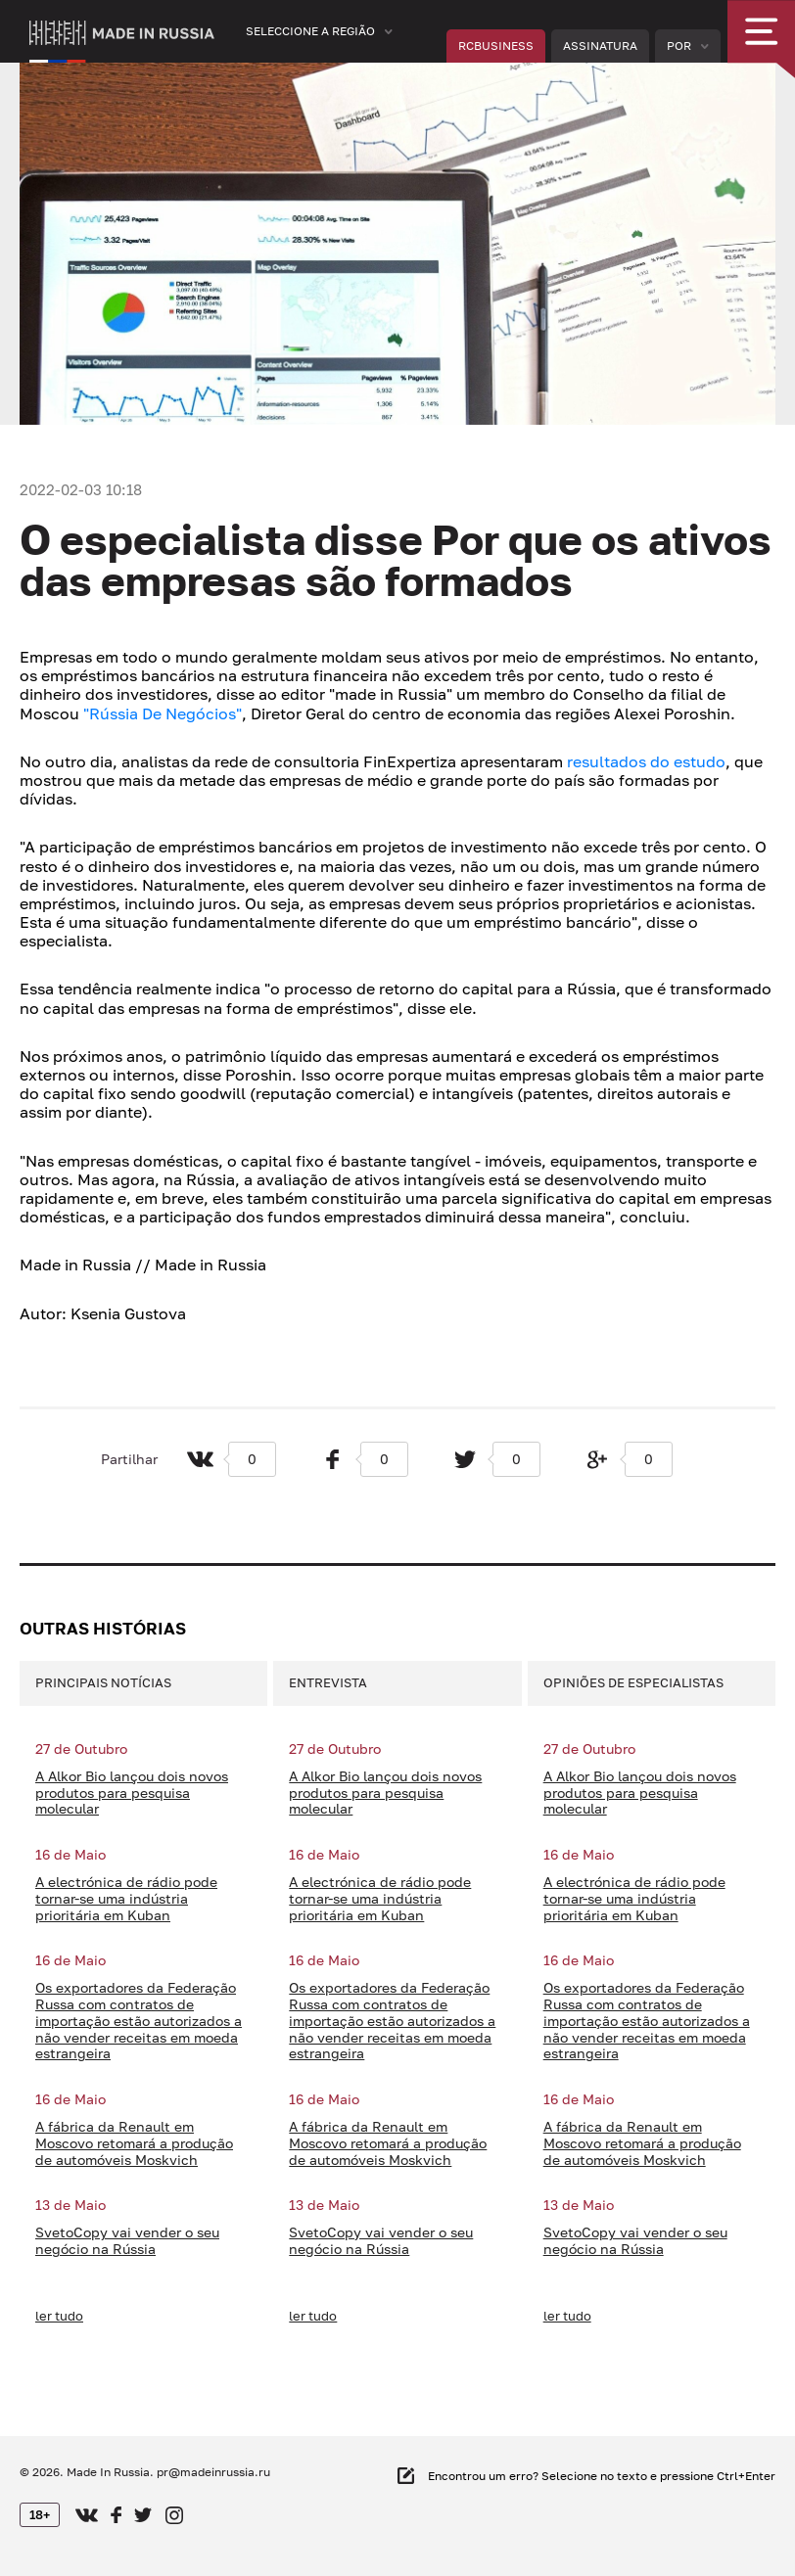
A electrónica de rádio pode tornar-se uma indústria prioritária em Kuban (126, 1898)
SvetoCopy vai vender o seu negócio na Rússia (127, 2241)
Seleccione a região (310, 30)
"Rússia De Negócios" (162, 713)
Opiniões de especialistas (633, 1682)
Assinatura (600, 45)
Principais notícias (103, 1682)
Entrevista (328, 1682)
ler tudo (59, 2315)
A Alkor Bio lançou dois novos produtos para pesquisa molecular (131, 1793)
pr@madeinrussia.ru (213, 2471)
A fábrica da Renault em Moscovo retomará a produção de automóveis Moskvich (134, 2143)
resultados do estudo (646, 761)
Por (679, 45)
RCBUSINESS (496, 45)
